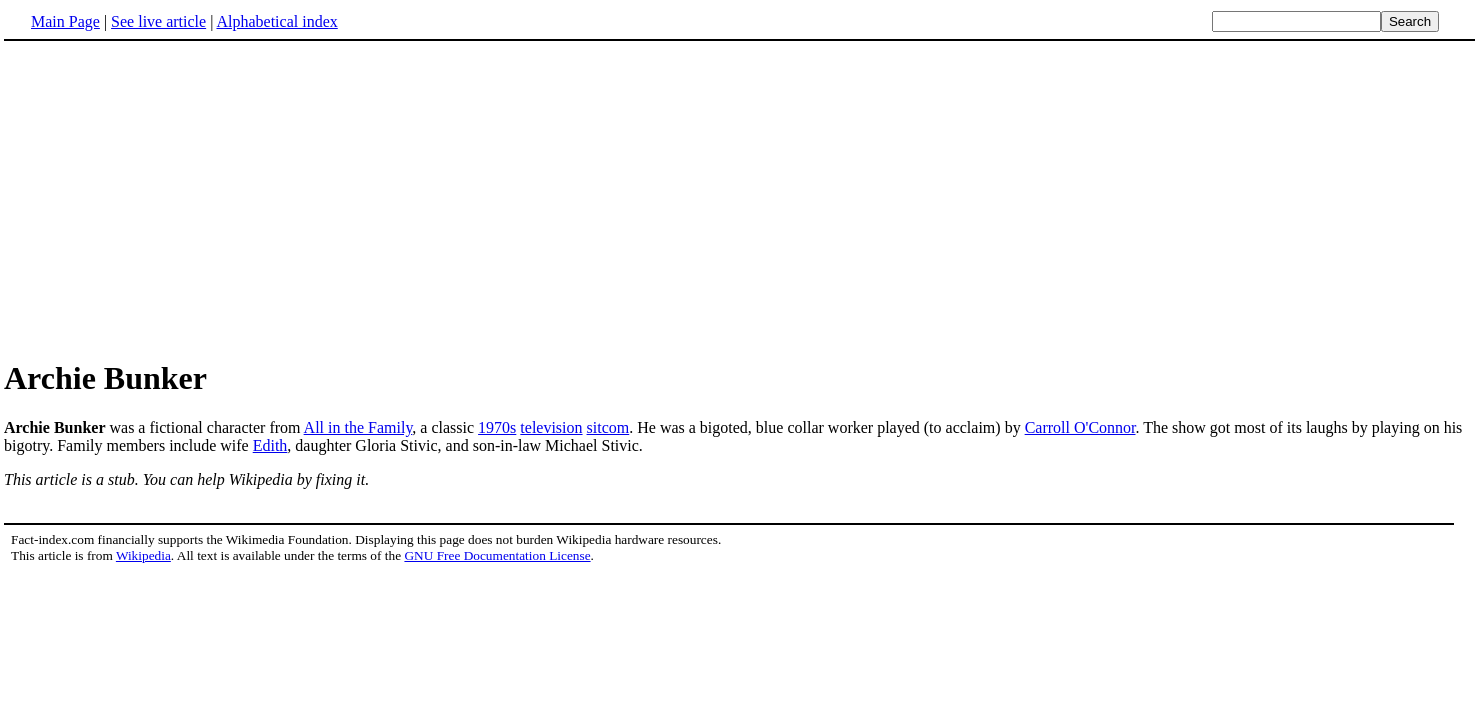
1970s (497, 427)
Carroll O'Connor (1080, 427)
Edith (270, 445)
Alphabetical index (276, 21)
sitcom (608, 427)
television (551, 427)
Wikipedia (143, 555)
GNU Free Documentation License (497, 555)
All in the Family (358, 427)
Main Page (65, 21)
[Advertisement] (172, 199)
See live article (158, 21)
